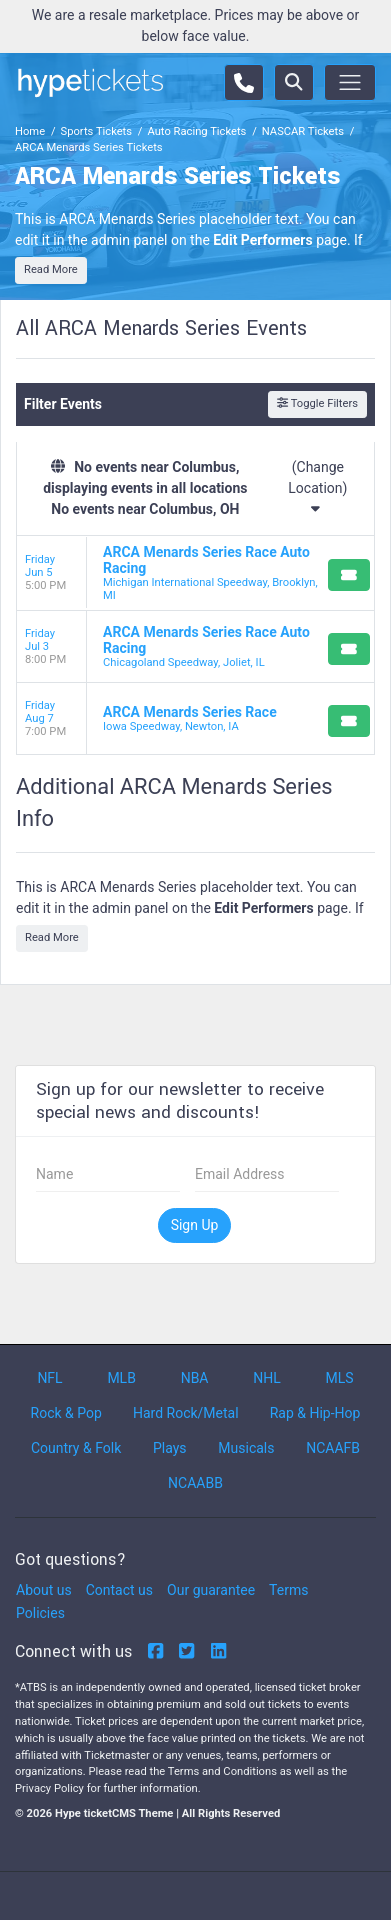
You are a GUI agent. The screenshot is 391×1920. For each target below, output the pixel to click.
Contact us (119, 1590)
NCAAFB (333, 1448)
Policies (40, 1613)
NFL (49, 1378)
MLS (340, 1378)
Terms (288, 1590)
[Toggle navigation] (350, 82)
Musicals (246, 1448)
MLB (121, 1378)
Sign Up (195, 1225)
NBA (195, 1378)
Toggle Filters (317, 403)
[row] (195, 573)
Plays (170, 1448)
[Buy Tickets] (349, 575)
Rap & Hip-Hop (315, 1413)
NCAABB (195, 1483)
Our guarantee (211, 1590)
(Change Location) (317, 487)
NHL (267, 1378)
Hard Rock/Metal (186, 1413)
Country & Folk (76, 1448)
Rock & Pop (66, 1413)
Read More (51, 269)
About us (44, 1590)
